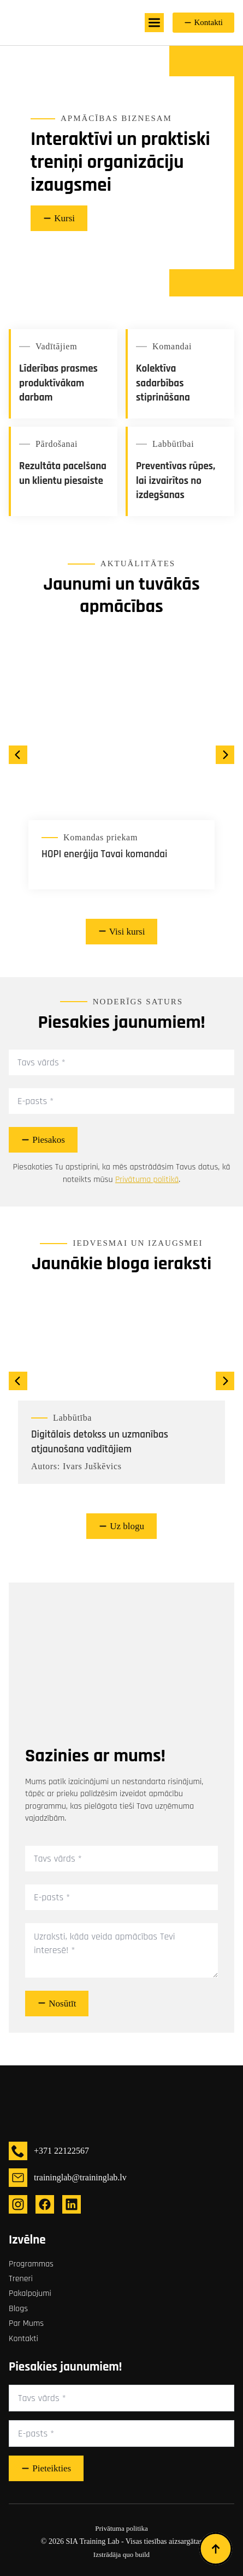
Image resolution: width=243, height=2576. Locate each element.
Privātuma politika (121, 2528)
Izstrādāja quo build (121, 2554)
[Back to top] (215, 2548)
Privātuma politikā (147, 1179)
